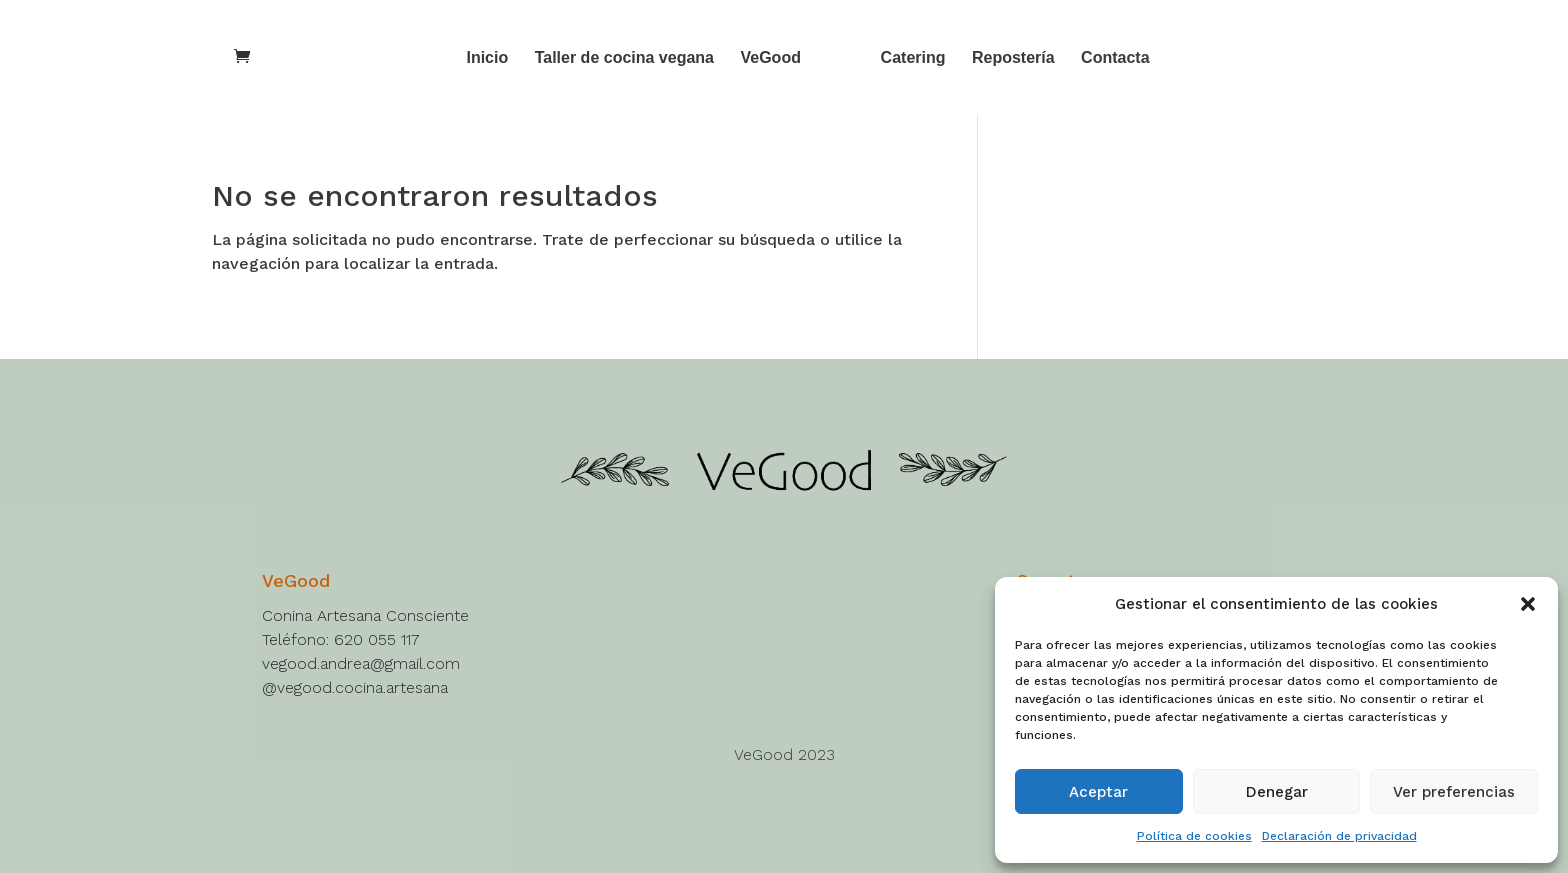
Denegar (1277, 792)
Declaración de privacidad (1339, 836)
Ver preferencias (1454, 792)
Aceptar (1098, 792)
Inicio (487, 58)
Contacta (1115, 58)
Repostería (1013, 58)
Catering (913, 58)
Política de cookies (1194, 836)
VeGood (770, 58)
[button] (1528, 604)
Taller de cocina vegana (624, 58)
